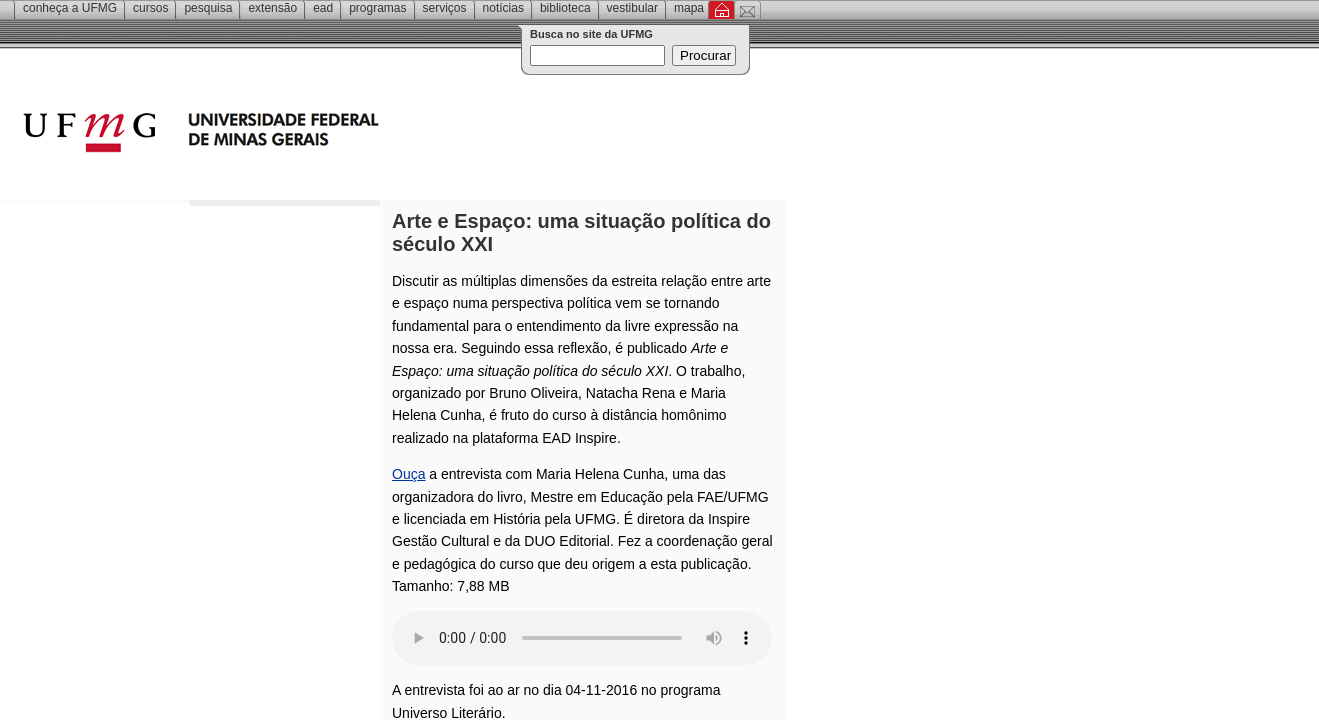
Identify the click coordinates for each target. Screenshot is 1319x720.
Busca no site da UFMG (591, 34)
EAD (323, 8)
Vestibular (632, 8)
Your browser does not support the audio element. (582, 638)
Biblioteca (565, 8)
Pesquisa (208, 8)
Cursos (150, 8)
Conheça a (70, 8)
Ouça (408, 474)
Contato (747, 10)
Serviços (445, 8)
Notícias (503, 8)
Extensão (272, 8)
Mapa (689, 8)
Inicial (721, 10)
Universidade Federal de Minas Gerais (315, 135)
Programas (377, 8)
